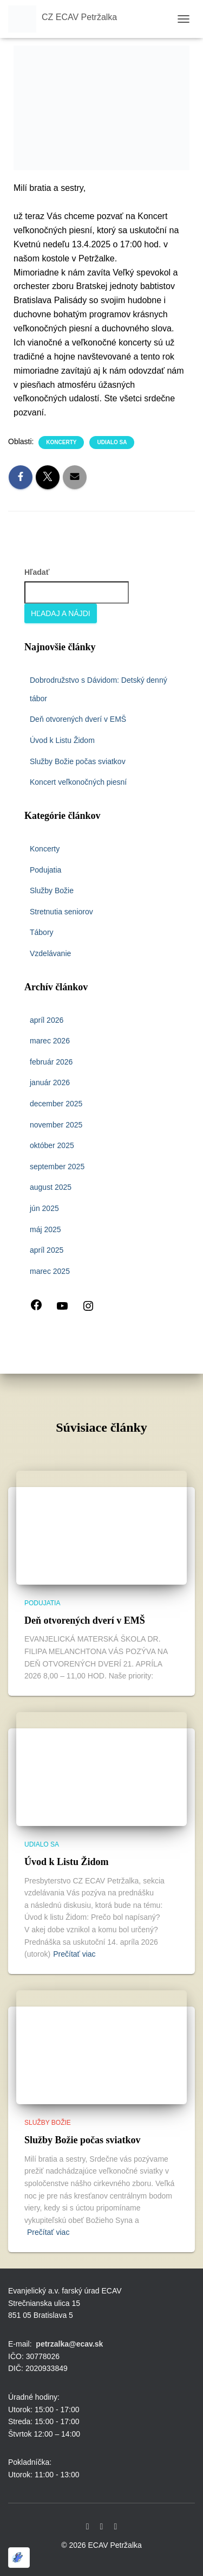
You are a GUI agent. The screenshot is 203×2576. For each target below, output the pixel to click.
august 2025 (50, 1187)
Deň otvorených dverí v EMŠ (78, 719)
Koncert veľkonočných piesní (78, 782)
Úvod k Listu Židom (62, 740)
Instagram (115, 2526)
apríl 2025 (46, 1250)
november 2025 (56, 1124)
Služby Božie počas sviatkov (78, 761)
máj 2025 (45, 1229)
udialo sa (112, 442)
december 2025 (56, 1103)
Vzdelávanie (50, 953)
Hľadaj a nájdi (60, 613)
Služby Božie (52, 890)
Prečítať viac (74, 1954)
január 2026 (50, 1082)
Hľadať (36, 572)
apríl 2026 (46, 1020)
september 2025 (57, 1166)
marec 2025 (50, 1271)
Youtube (102, 2526)
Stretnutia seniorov (61, 911)
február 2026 (51, 1062)
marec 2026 (50, 1040)
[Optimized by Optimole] (19, 2557)
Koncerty (61, 442)
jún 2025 (44, 1208)
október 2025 (52, 1145)
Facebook (88, 2526)
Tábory (42, 932)
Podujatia (45, 870)
